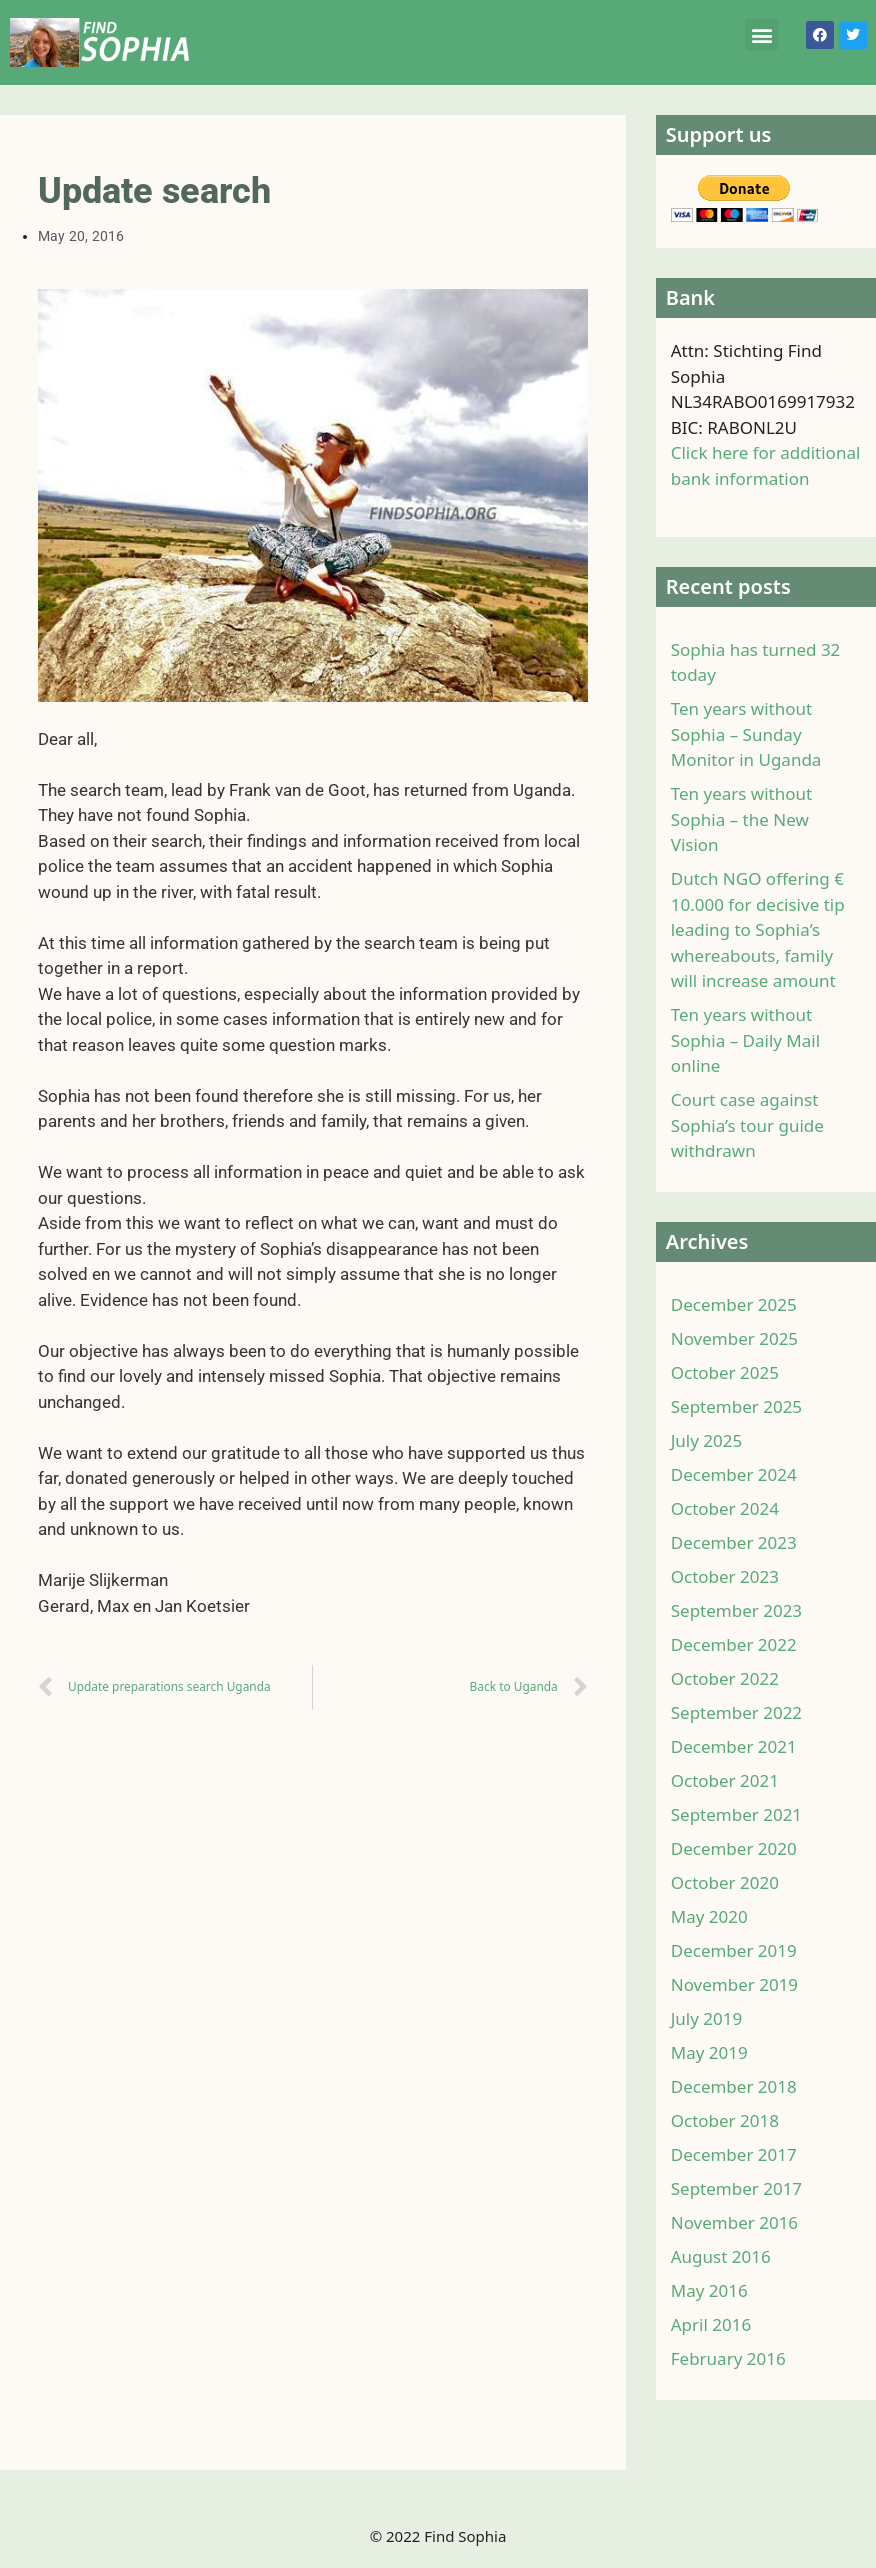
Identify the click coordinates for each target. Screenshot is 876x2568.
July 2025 (707, 1440)
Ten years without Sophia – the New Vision (741, 819)
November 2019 (734, 1984)
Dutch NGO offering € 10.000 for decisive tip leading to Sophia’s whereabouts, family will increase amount (758, 929)
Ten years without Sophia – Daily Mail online (745, 1040)
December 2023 (734, 1542)
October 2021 (725, 1780)
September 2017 (736, 2188)
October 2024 (725, 1508)
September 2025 (736, 1406)
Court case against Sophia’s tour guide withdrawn (747, 1125)
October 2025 (725, 1372)
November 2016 (734, 2222)
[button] (761, 34)
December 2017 (734, 2154)
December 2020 (734, 1848)
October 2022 (725, 1678)
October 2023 (725, 1576)
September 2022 (736, 1712)
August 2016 (721, 2256)
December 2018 (734, 2086)
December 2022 (734, 1644)
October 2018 (725, 2120)
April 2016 (711, 2324)
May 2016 (709, 2290)
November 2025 (734, 1338)
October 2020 (725, 1882)
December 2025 (734, 1304)
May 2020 (709, 1916)
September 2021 (736, 1814)
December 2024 (734, 1474)
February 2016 (728, 2358)
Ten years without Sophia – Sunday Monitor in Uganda (746, 734)
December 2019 (734, 1950)
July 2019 (707, 2018)
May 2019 (709, 2052)
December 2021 (734, 1746)
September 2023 (736, 1610)
